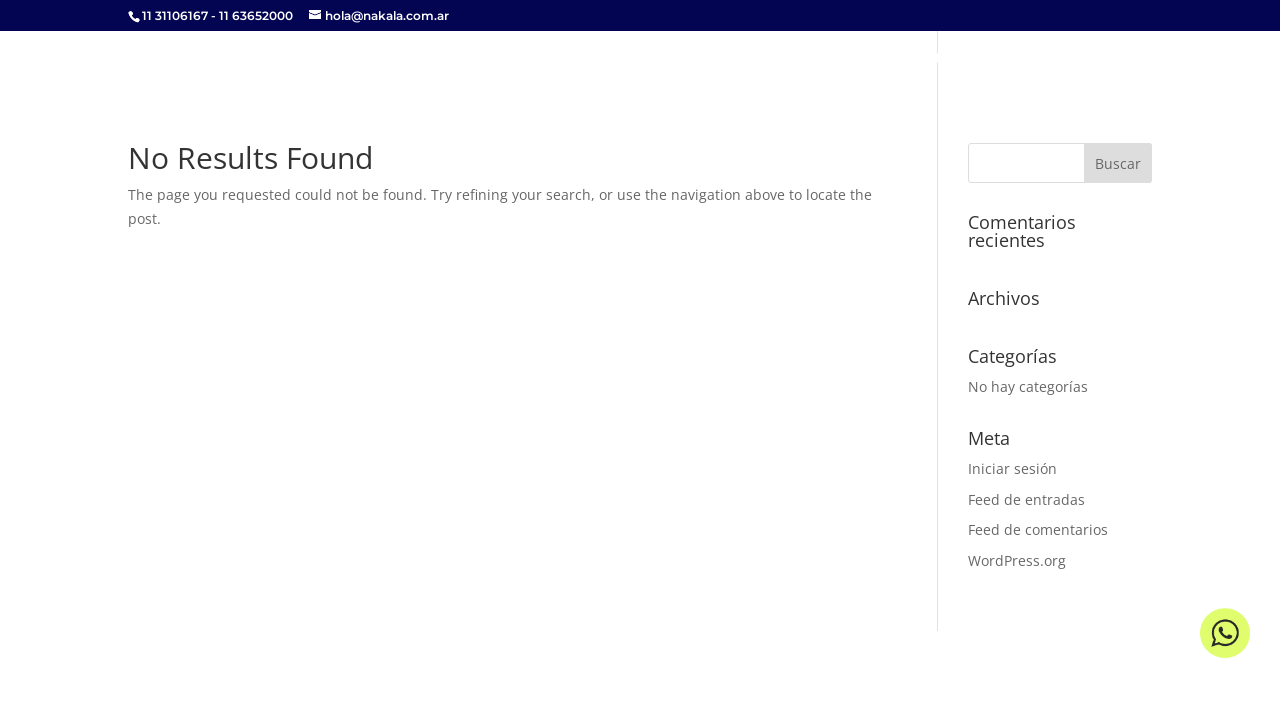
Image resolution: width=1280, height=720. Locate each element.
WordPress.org (1017, 560)
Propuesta (908, 59)
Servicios (799, 59)
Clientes (1012, 59)
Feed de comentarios (1038, 529)
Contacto (1112, 59)
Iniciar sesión (1012, 468)
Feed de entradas (1026, 499)
